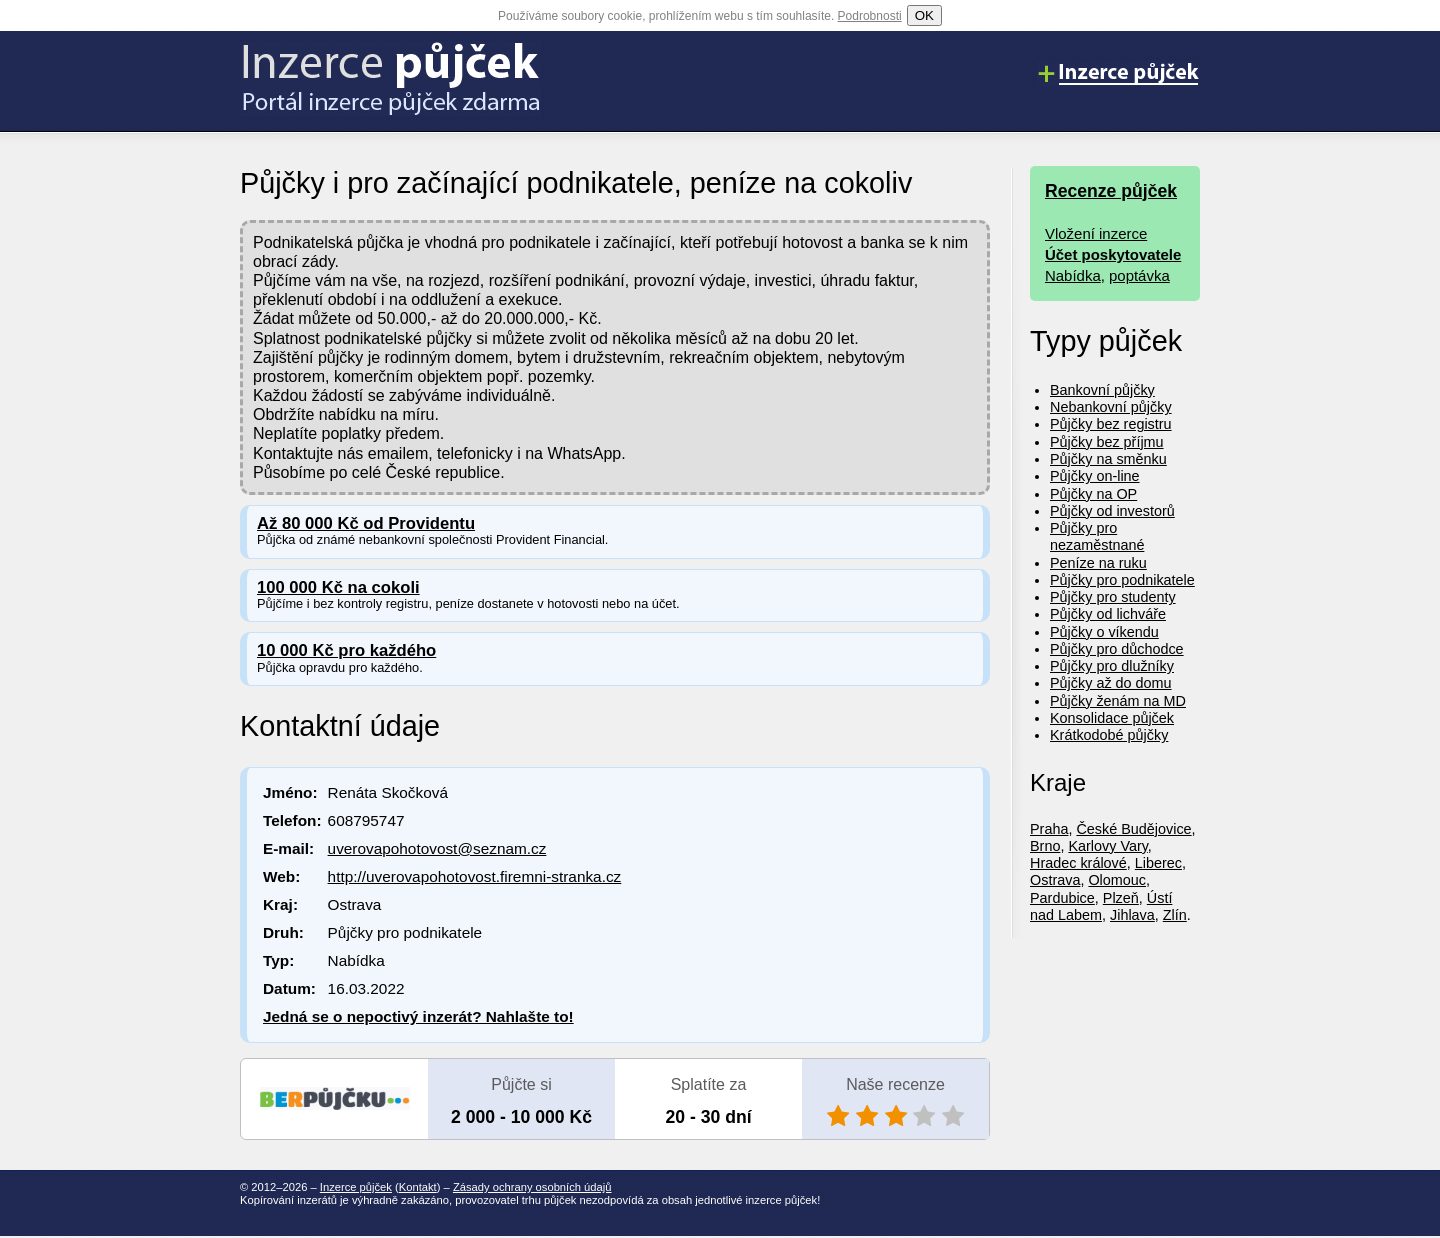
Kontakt (418, 1187)
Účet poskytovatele (1113, 254)
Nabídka (1073, 275)
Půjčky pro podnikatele (1122, 580)
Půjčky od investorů (1112, 511)
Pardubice (1062, 898)
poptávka (1139, 275)
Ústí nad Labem (1101, 906)
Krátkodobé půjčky (1109, 735)
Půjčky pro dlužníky (1112, 666)
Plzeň (1121, 898)
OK (924, 15)
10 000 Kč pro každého (346, 650)
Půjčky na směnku (1108, 459)
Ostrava (1055, 880)
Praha (1049, 829)
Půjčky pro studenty (1113, 597)
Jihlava (1132, 915)
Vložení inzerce (1096, 233)
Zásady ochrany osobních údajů (532, 1187)
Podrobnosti (870, 16)
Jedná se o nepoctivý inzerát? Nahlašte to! (418, 1016)
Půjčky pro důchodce (1117, 649)
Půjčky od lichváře (1108, 614)
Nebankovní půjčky (1111, 407)
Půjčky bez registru (1111, 424)
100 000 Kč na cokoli (338, 587)
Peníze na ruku (1098, 563)
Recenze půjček (1111, 191)
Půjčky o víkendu (1104, 632)
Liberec (1158, 863)
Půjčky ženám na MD (1118, 701)
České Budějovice (1133, 829)
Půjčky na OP (1093, 494)
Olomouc (1117, 880)
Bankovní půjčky (1102, 390)
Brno (1045, 846)
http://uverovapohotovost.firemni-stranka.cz (475, 876)
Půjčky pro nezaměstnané (1097, 536)
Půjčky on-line (1095, 476)
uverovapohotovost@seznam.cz (437, 848)
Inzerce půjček (356, 1187)
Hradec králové (1078, 863)
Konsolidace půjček (1112, 718)
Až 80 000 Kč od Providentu (366, 523)
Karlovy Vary (1107, 846)
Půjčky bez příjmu (1107, 442)
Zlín (1175, 915)
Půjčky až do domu (1111, 683)
